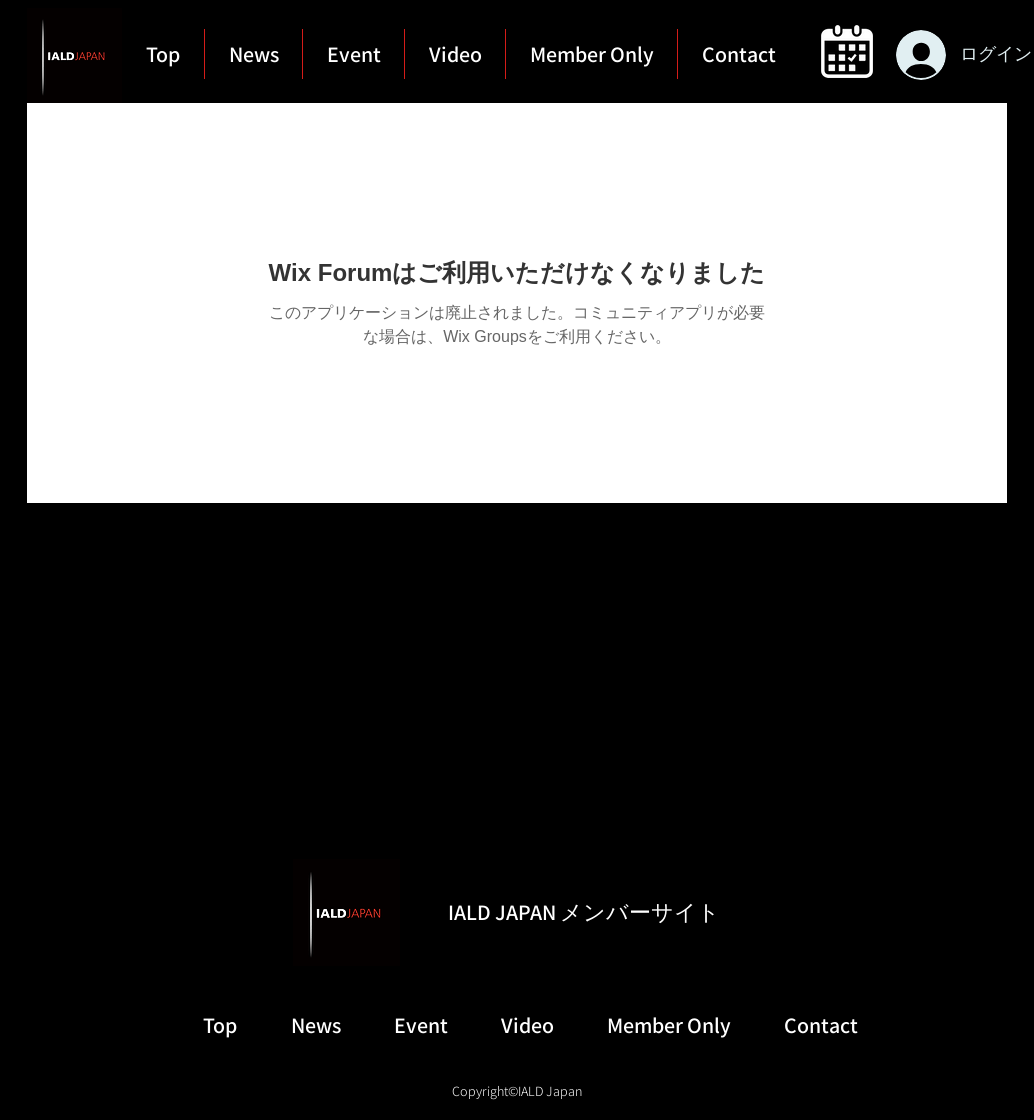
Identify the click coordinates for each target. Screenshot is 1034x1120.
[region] (845, 51)
